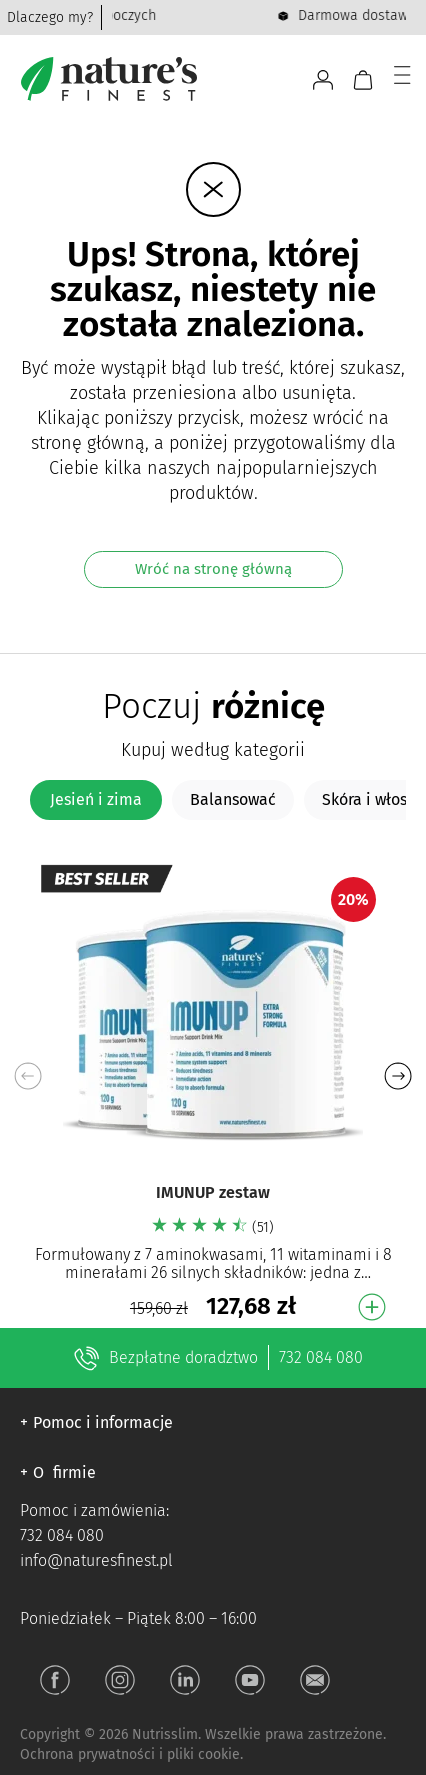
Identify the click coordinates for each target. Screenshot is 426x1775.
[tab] (96, 800)
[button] (397, 1076)
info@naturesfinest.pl (96, 1560)
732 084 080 (321, 1357)
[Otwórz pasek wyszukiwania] (289, 80)
